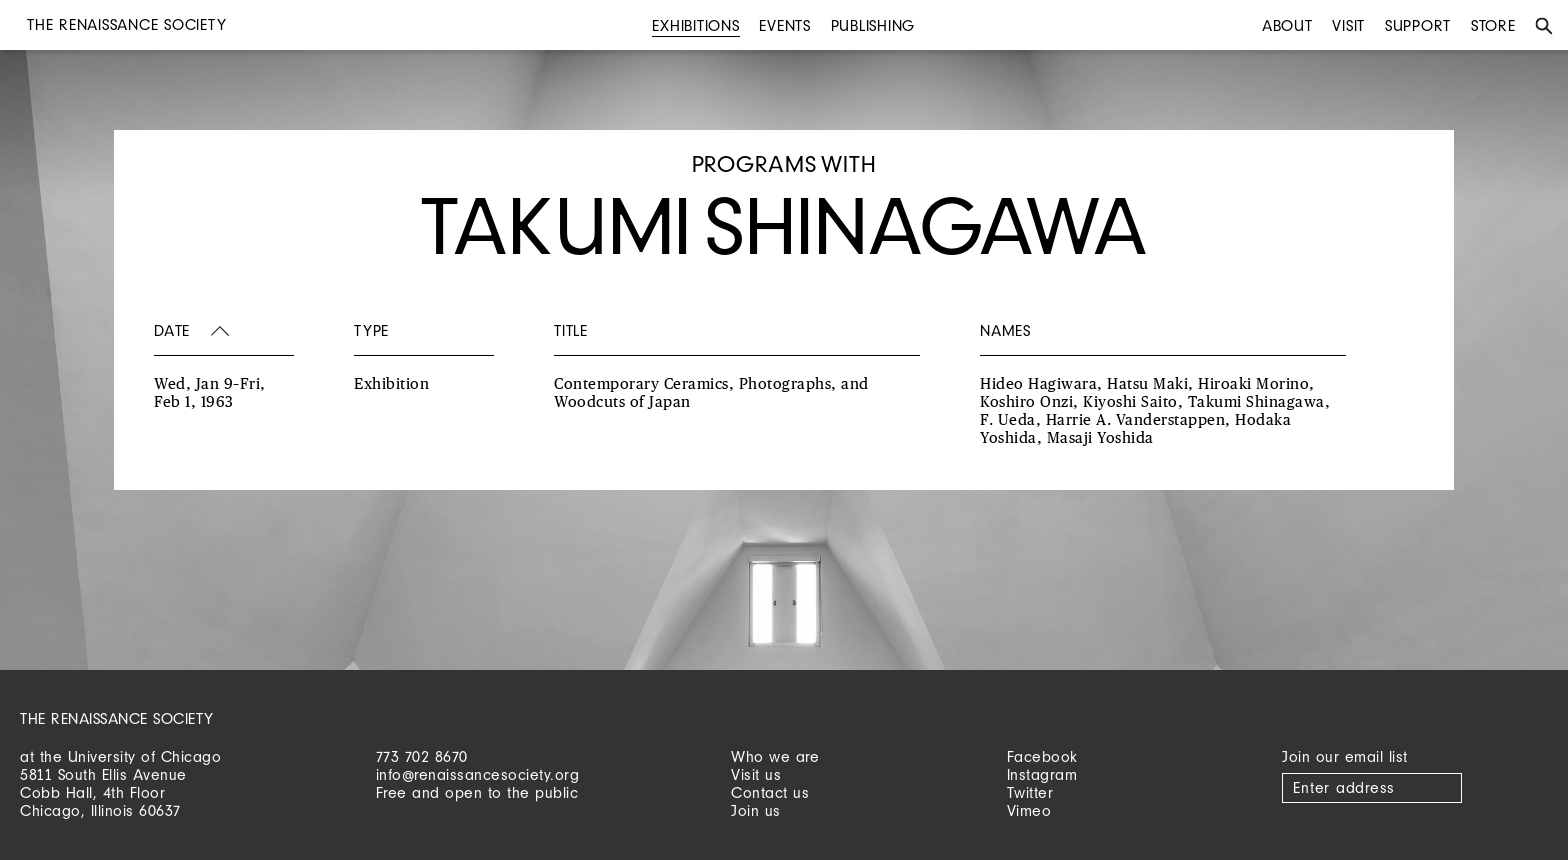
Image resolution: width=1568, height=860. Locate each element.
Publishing (873, 25)
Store (1493, 25)
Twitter (1030, 792)
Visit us (756, 774)
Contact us (770, 792)
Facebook (1042, 756)
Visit (1348, 25)
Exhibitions (695, 25)
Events (785, 25)
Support (1418, 25)
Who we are (775, 756)
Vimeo (1029, 810)
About (1287, 25)
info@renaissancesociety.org (478, 774)
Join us (756, 810)
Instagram (1042, 774)
